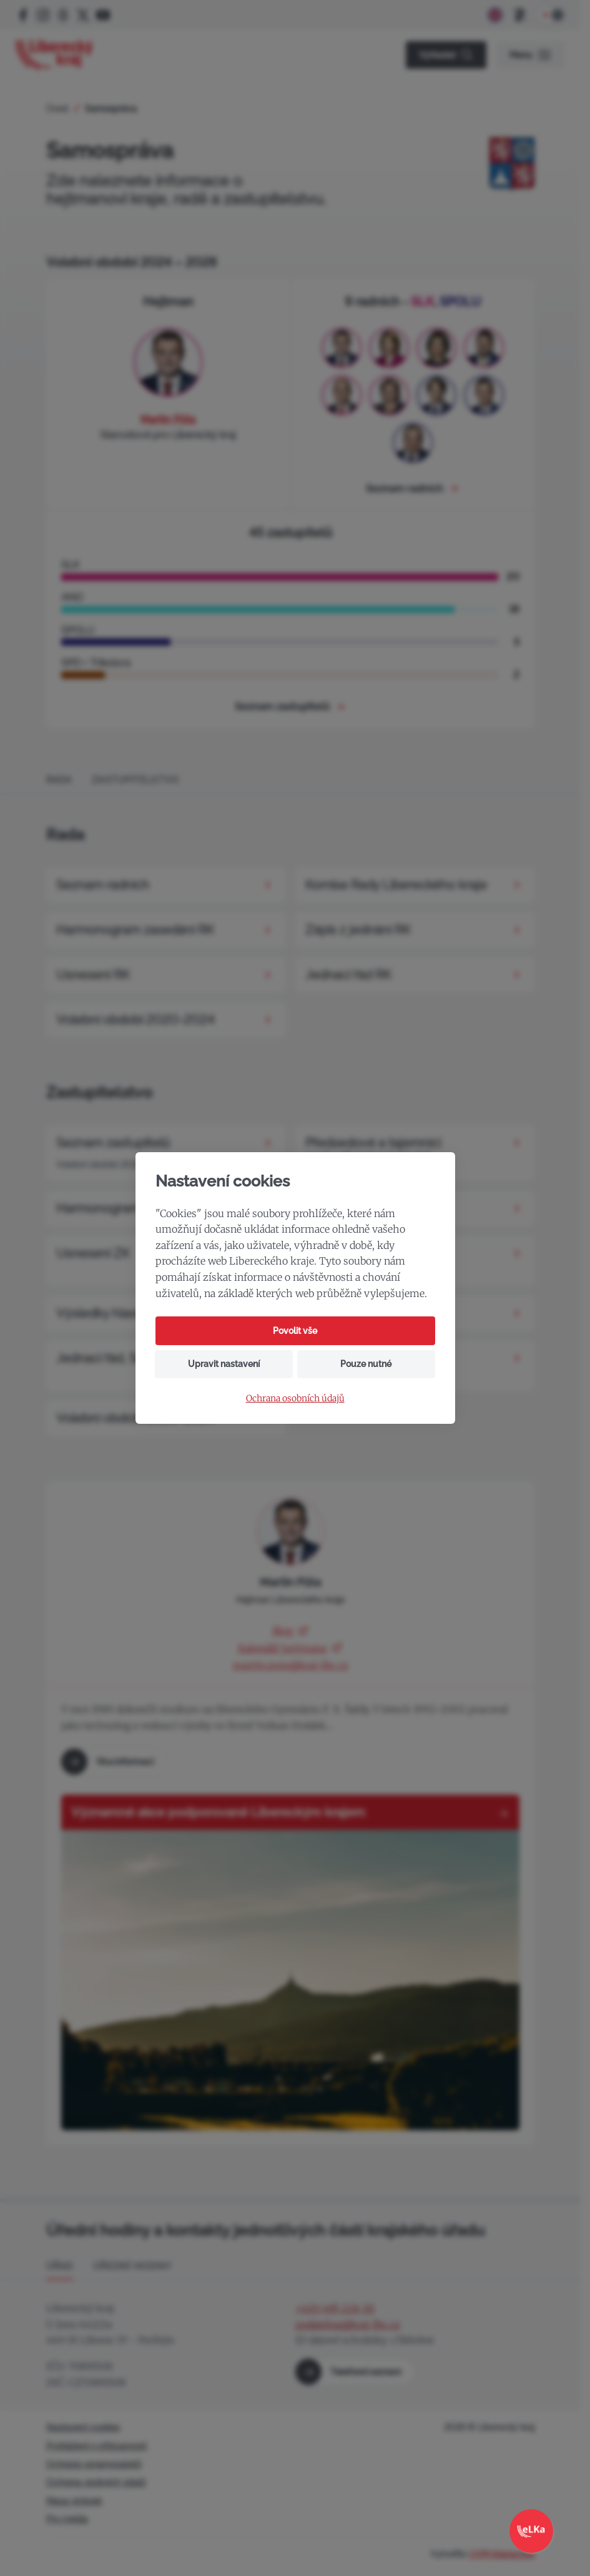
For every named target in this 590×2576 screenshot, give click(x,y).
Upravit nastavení (224, 1364)
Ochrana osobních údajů (295, 1398)
